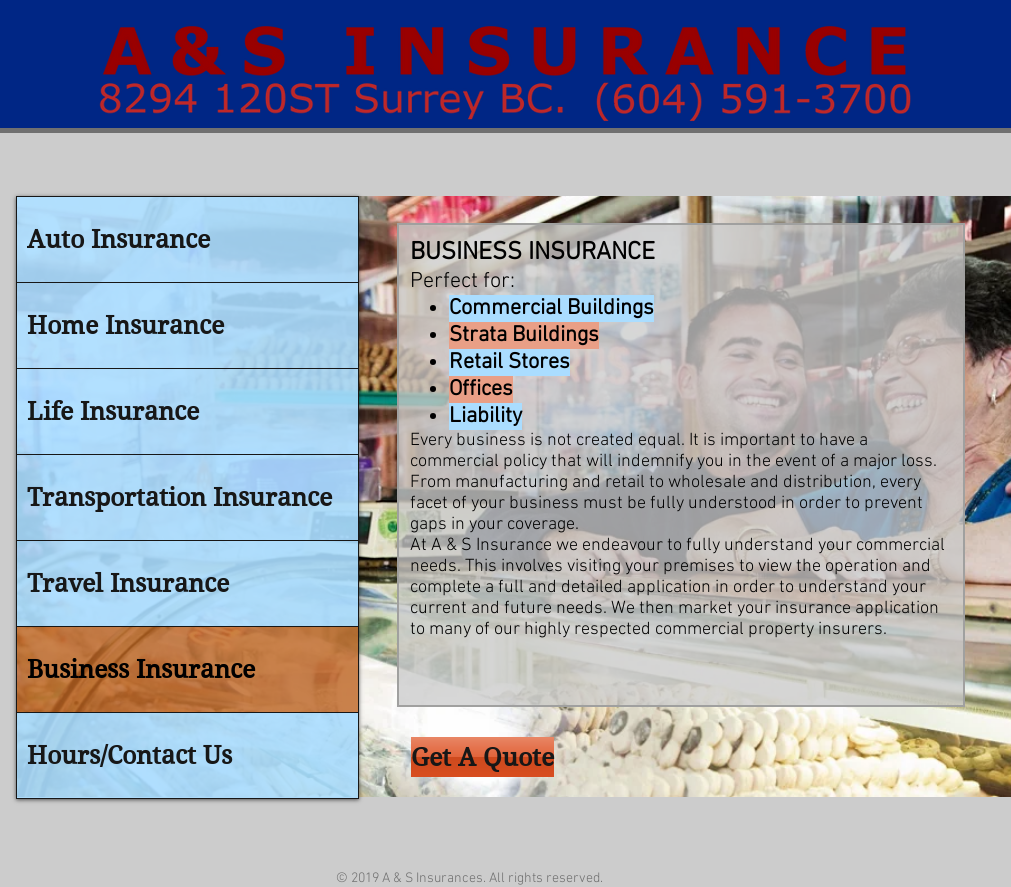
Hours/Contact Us (129, 755)
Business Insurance (141, 669)
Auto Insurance (118, 239)
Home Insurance (125, 325)
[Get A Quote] (482, 757)
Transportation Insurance (179, 497)
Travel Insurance (128, 583)
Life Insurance (113, 411)
